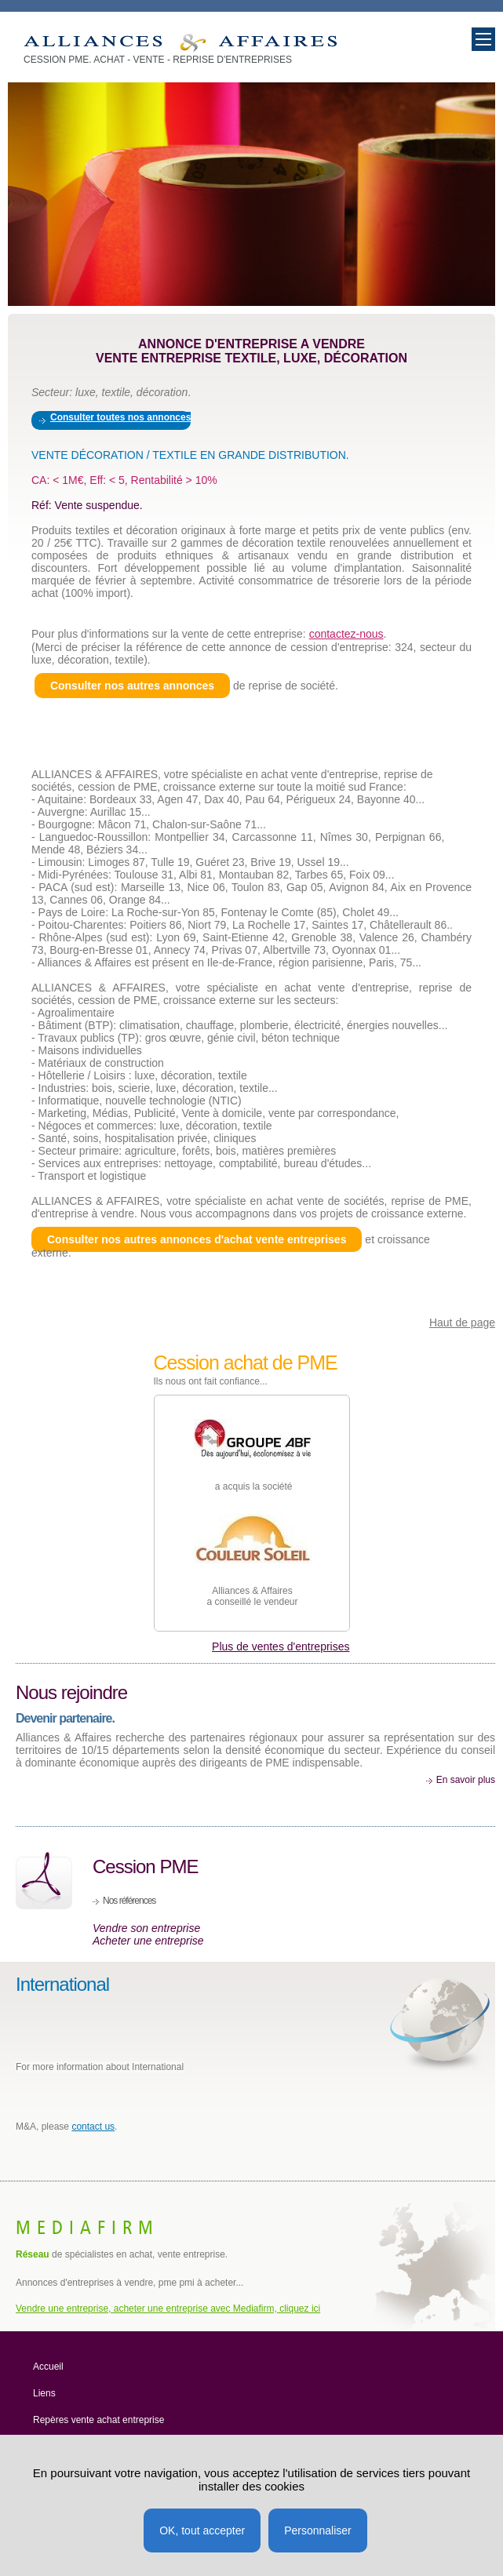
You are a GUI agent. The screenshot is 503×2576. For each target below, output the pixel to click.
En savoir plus (465, 1779)
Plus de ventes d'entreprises (280, 1646)
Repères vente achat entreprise (98, 2419)
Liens (44, 2393)
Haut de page (462, 1322)
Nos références (129, 1900)
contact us (93, 2126)
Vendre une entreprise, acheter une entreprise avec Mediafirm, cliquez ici (168, 2308)
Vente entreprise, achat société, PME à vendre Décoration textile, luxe (180, 43)
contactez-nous (346, 634)
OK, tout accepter (202, 2530)
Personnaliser (318, 2530)
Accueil (48, 2366)
